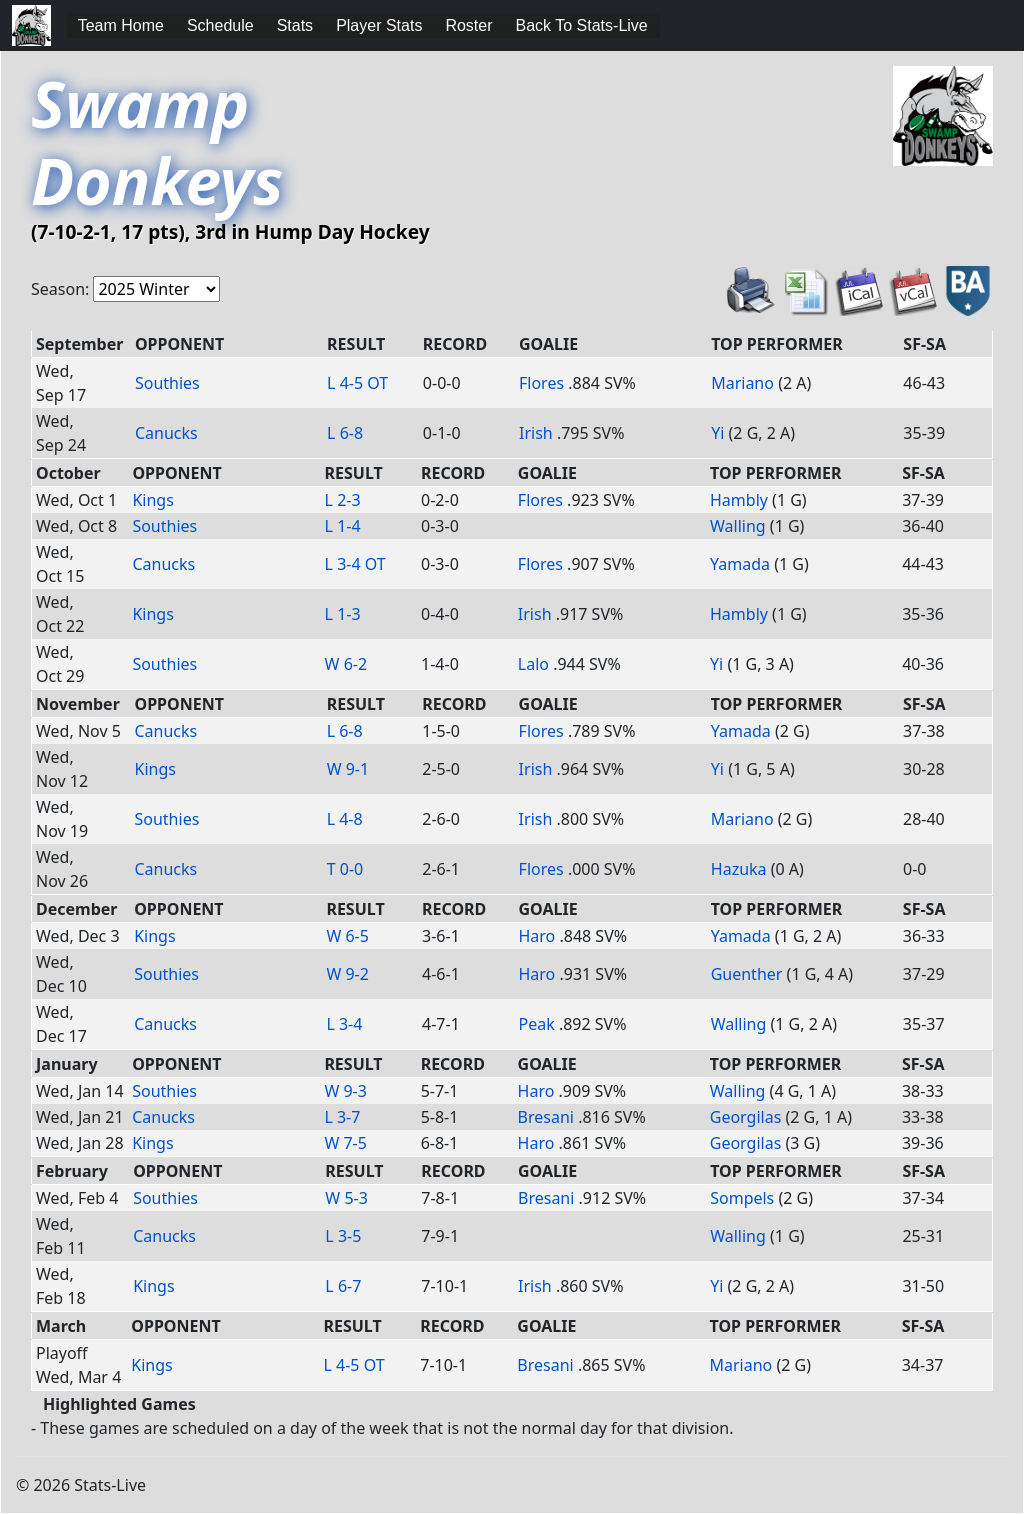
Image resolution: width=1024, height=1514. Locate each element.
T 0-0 (345, 869)
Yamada (740, 564)
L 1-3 (343, 614)
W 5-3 (346, 1198)
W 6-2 (346, 664)
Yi (717, 433)
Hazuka (739, 869)
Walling (738, 526)
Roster (468, 25)
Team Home (121, 25)
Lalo (533, 664)
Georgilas (746, 1117)
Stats (295, 25)
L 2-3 (343, 500)
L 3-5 (343, 1236)
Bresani (546, 1117)
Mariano (742, 383)
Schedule (220, 25)
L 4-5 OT (357, 383)
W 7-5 (345, 1143)
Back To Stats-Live (582, 25)
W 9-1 (348, 769)
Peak (536, 1024)
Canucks (166, 433)
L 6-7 (343, 1286)
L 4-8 (345, 819)
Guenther (747, 974)
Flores (541, 383)
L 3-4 (344, 1024)
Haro (536, 936)
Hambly (739, 500)
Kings (152, 500)
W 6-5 (347, 936)
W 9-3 (345, 1091)
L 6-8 (345, 433)
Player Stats (379, 25)
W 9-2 (347, 974)
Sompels (742, 1198)
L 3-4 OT (355, 564)
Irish (536, 433)
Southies (167, 383)
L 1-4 (343, 526)
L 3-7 (342, 1117)
